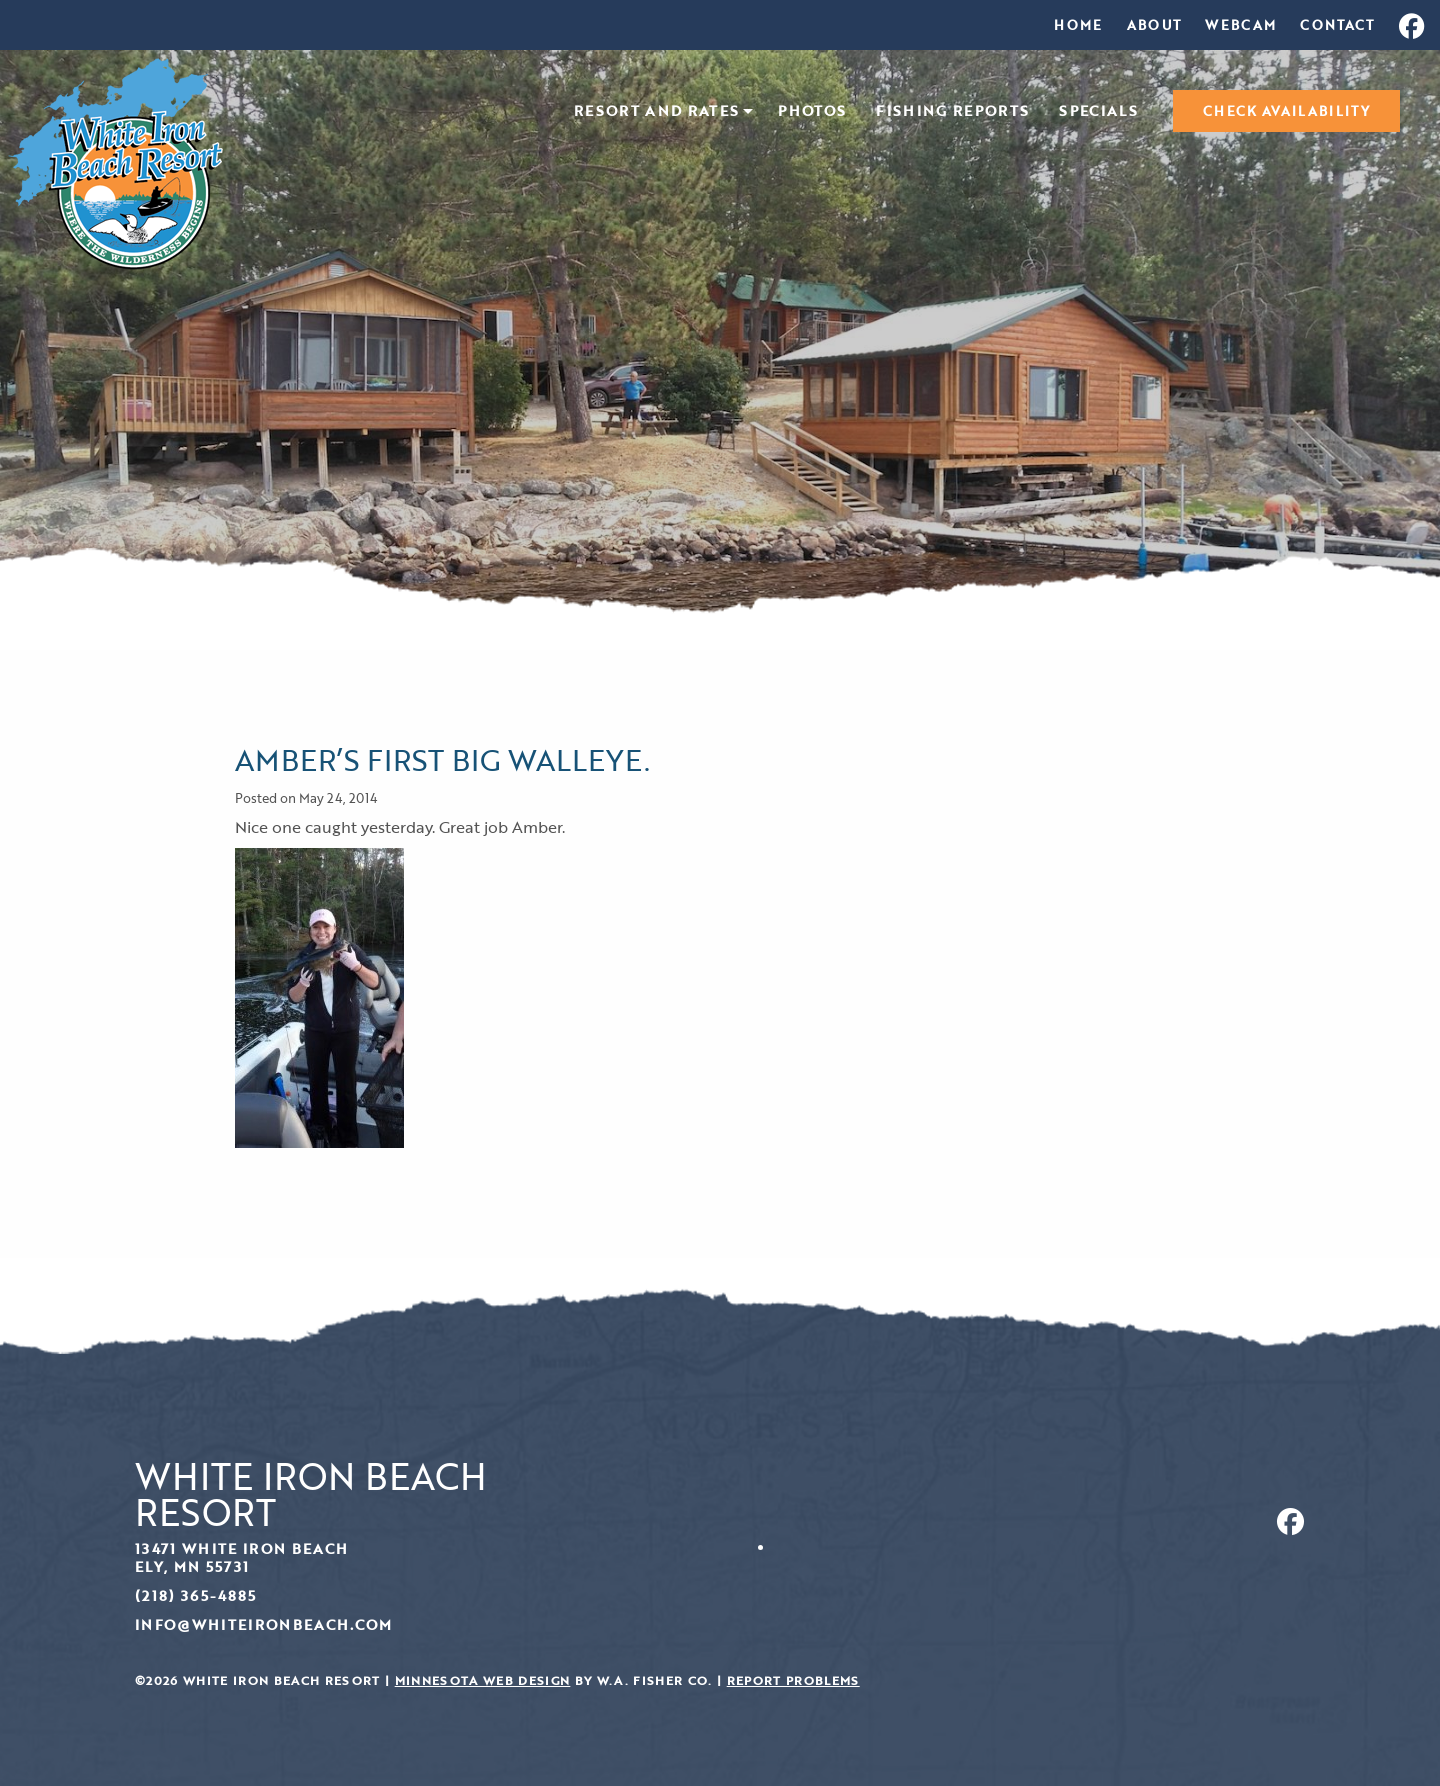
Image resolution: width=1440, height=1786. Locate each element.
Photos (812, 111)
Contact (1337, 25)
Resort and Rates (656, 111)
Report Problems (793, 1680)
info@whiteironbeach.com (264, 1624)
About (1154, 25)
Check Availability (1286, 111)
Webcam (1240, 25)
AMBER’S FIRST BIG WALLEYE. (442, 759)
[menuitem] (1078, 25)
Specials (1098, 111)
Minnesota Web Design (483, 1680)
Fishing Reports (952, 111)
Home (1078, 25)
